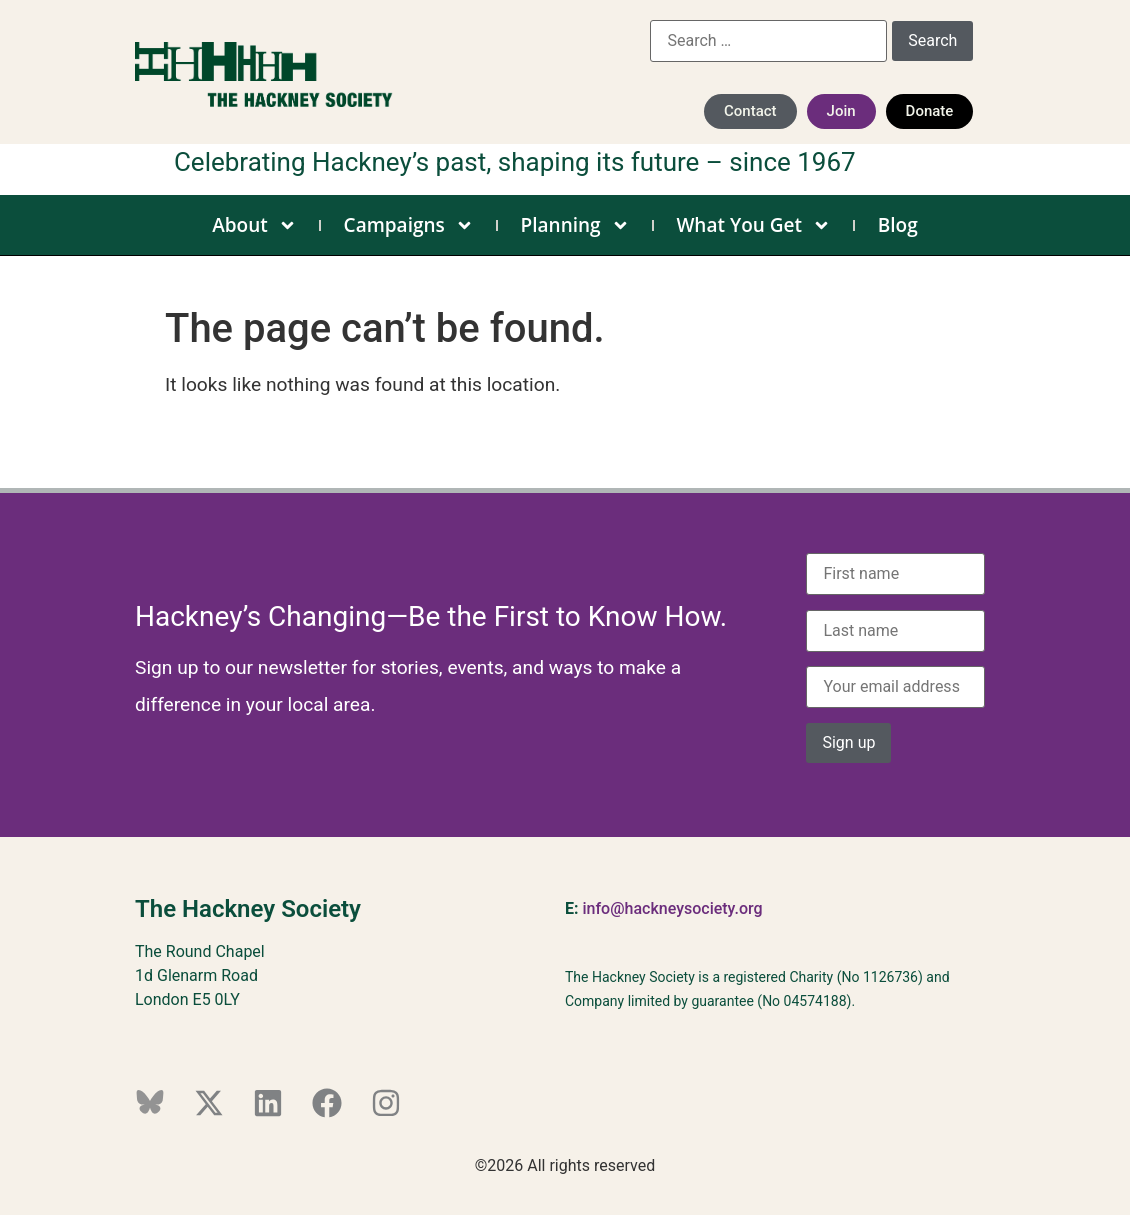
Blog (898, 225)
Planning (575, 225)
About (254, 225)
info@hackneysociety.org (672, 908)
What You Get (753, 225)
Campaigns (409, 225)
